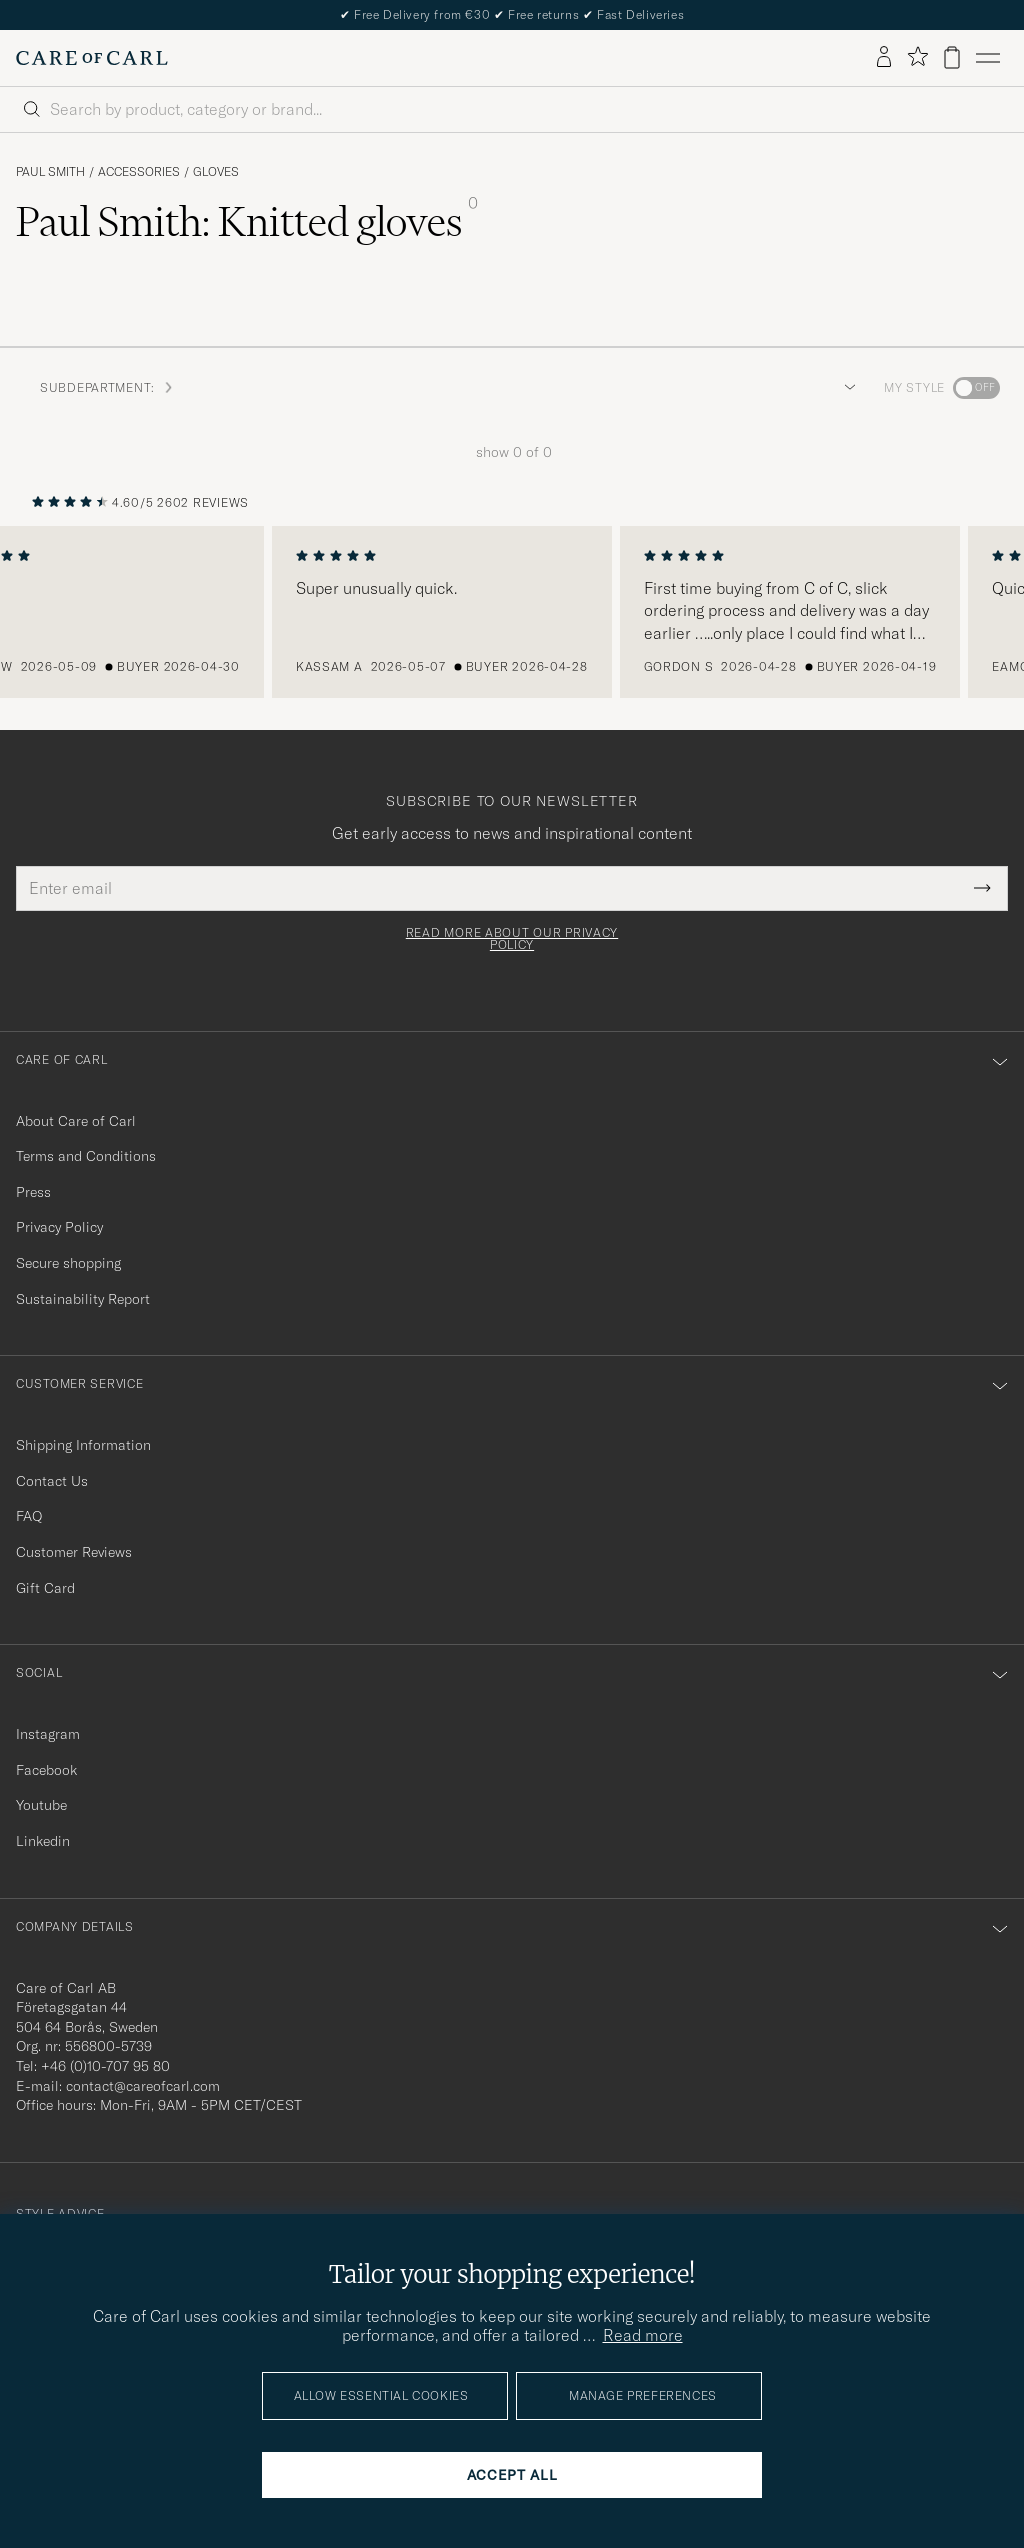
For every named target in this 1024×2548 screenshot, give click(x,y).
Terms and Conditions (86, 1156)
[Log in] (884, 58)
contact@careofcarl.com (143, 2086)
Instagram (48, 1734)
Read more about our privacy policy (512, 939)
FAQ (29, 1516)
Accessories (139, 172)
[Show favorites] (917, 57)
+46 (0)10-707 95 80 (105, 2066)
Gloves (216, 172)
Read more (643, 2335)
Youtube (41, 1805)
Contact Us (52, 1481)
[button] (846, 388)
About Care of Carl (76, 1121)
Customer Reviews (74, 1552)
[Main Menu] (988, 58)
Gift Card (45, 1588)
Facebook (46, 1770)
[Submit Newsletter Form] (982, 888)
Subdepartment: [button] (107, 387)
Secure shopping (68, 1263)
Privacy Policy (59, 1227)
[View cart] (952, 57)
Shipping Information (83, 1445)
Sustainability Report (83, 1299)
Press (33, 1192)
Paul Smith (50, 172)
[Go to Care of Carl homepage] (92, 58)
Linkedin (43, 1841)
